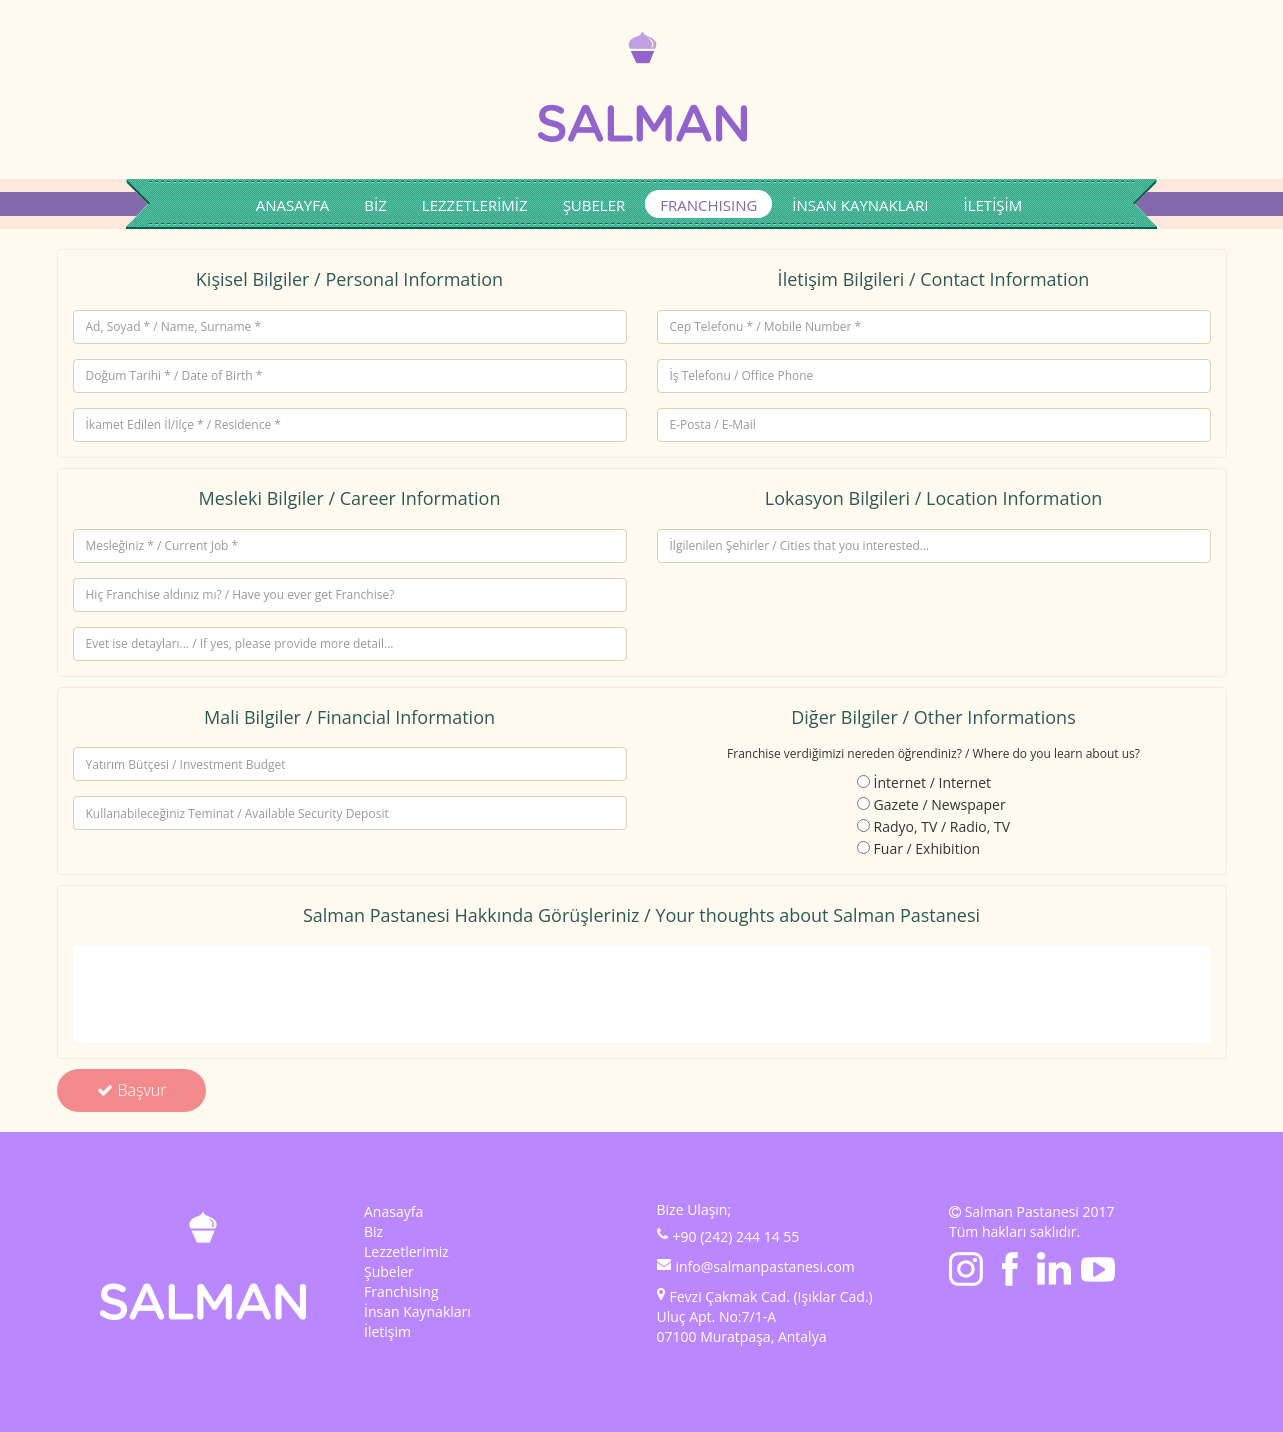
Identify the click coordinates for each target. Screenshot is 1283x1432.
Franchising (401, 1291)
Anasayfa (393, 1211)
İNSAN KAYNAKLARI (860, 205)
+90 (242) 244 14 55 (736, 1236)
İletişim (387, 1331)
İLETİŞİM (993, 205)
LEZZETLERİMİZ (475, 205)
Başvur (132, 1090)
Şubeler (389, 1271)
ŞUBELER (594, 205)
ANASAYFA (293, 205)
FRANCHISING (708, 205)
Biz (373, 1231)
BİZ (375, 205)
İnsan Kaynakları (417, 1311)
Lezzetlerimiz (406, 1251)
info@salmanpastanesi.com (765, 1266)
